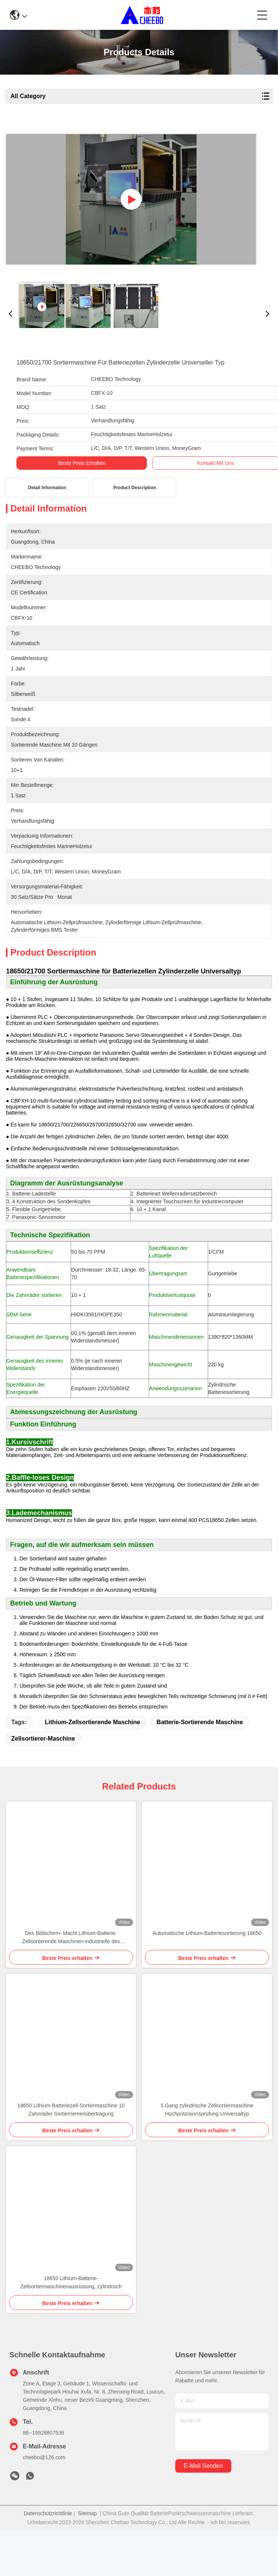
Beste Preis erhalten (71, 463)
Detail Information (47, 487)
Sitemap (87, 2559)
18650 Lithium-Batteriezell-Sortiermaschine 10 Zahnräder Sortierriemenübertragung (70, 2155)
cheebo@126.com (44, 2503)
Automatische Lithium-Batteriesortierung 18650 (207, 1979)
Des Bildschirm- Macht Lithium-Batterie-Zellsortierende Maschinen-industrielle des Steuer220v (71, 1983)
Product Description (134, 487)
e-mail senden (203, 2511)
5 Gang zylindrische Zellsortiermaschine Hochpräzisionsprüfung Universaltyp (207, 2155)
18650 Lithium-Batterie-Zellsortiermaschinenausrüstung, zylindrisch (71, 2328)
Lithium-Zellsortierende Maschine (92, 1767)
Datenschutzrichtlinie (48, 2559)
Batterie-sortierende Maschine (200, 1767)
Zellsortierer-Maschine (43, 1784)
